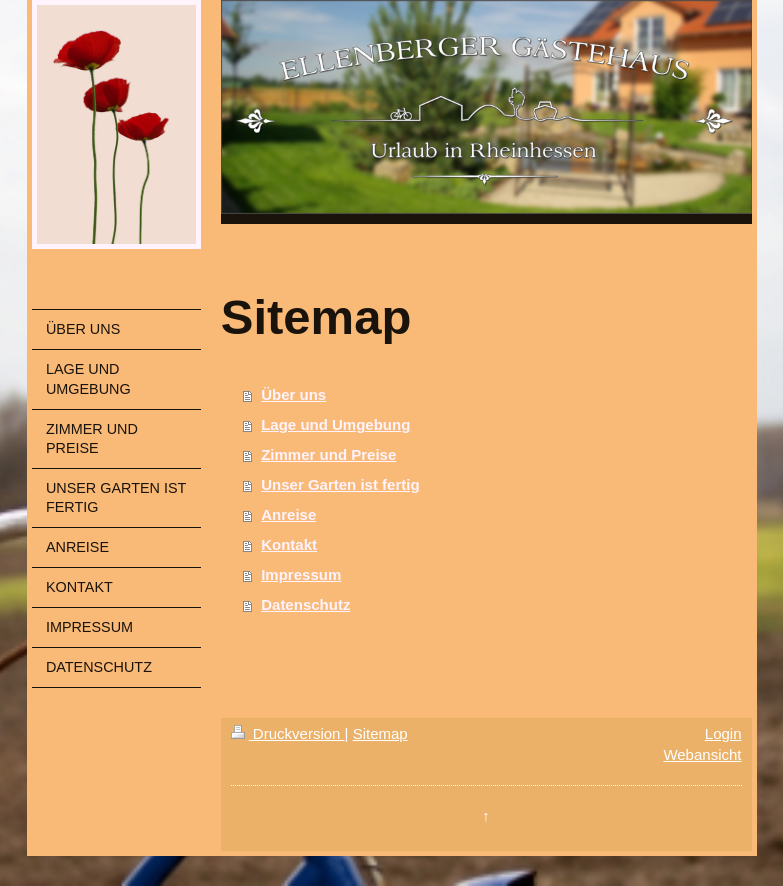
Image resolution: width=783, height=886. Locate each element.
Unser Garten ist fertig (340, 484)
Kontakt (289, 544)
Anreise (288, 514)
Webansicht (702, 754)
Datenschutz (305, 604)
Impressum (301, 574)
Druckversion (288, 733)
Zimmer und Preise (328, 454)
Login (723, 733)
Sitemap (380, 733)
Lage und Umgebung (335, 424)
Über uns (293, 394)
